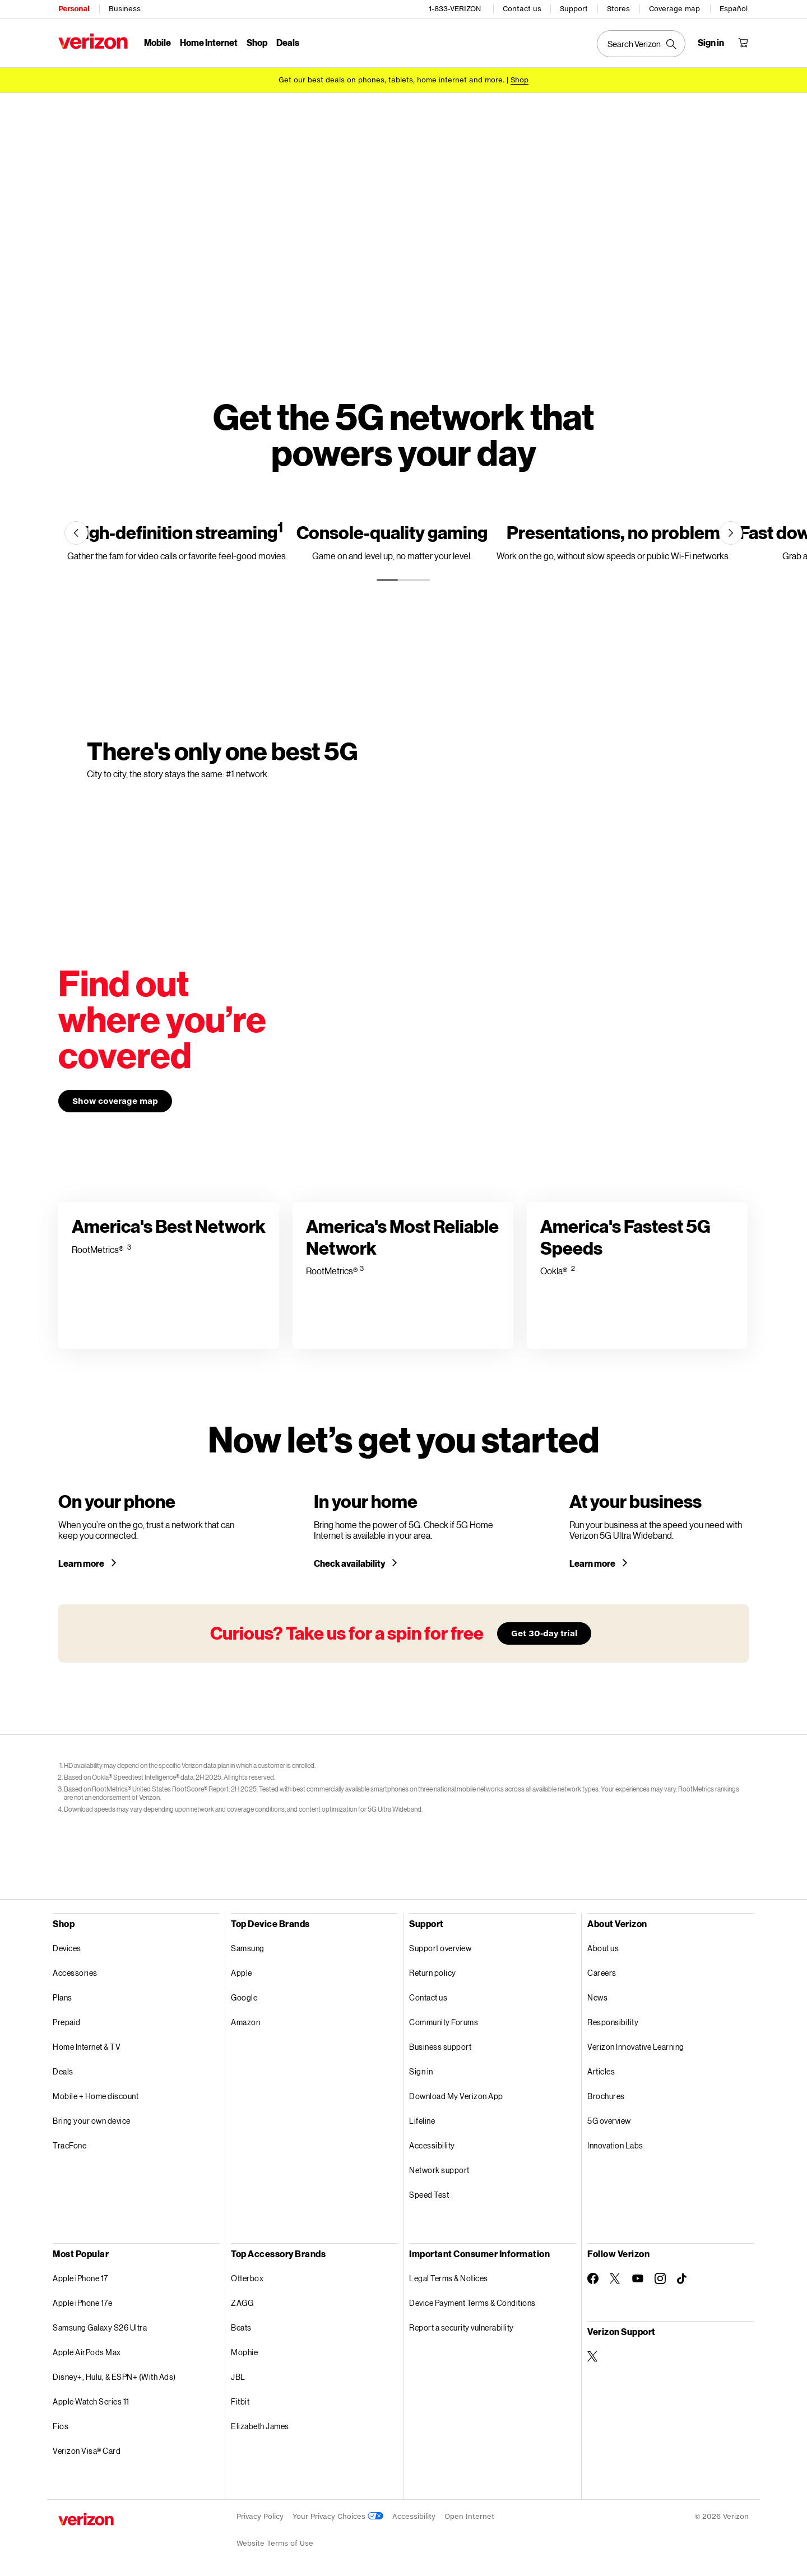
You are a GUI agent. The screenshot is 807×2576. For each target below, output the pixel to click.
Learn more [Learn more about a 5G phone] (81, 1563)
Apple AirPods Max (87, 2352)
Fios (60, 2426)
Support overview (440, 1948)
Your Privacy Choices (338, 2516)
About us (603, 1948)
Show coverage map (115, 1101)
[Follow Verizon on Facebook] (593, 2278)
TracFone (69, 2145)
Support (574, 8)
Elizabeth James (260, 2426)
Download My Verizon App (456, 2096)
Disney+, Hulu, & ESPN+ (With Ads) (114, 2377)
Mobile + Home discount (95, 2096)
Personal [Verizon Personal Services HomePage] (73, 8)
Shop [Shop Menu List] (257, 42)
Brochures (606, 2096)
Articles (601, 2071)
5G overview (609, 2120)
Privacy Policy (260, 2516)
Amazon (245, 2022)
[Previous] (76, 533)
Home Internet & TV (86, 2046)
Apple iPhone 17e (82, 2303)
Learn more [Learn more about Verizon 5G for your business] (592, 1563)
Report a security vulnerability (461, 2327)
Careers (601, 1973)
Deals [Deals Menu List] (287, 42)
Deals (63, 2071)
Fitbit (240, 2401)
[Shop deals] (519, 80)
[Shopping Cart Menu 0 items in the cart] (743, 42)
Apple (241, 1973)
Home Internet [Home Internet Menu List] (209, 42)
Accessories (75, 1973)
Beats (241, 2327)
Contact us (522, 8)
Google (244, 1997)
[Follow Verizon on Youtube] (637, 2278)
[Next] (731, 533)
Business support (440, 2046)
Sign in (421, 2071)
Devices (67, 1948)
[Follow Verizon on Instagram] (660, 2278)
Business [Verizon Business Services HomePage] (125, 8)
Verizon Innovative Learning (635, 2046)
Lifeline (422, 2120)
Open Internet (469, 2516)
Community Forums (443, 2022)
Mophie (244, 2352)
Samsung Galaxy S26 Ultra (100, 2327)
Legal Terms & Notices (448, 2278)
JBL (238, 2377)
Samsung (248, 1948)
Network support (439, 2170)
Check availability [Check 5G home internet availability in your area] (350, 1563)
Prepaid (67, 2022)
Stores (618, 8)
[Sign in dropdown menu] (711, 42)
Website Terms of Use (274, 2543)
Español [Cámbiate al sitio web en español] (734, 8)
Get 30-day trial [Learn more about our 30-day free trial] (544, 1633)
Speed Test (429, 2194)
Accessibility (432, 2145)
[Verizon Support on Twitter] (593, 2356)
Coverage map (674, 8)
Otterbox (247, 2278)
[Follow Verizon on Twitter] (615, 2278)
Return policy (432, 1973)
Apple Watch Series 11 (91, 2401)
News (597, 1997)
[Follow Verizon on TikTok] (682, 2279)
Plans (62, 1997)
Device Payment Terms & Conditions (472, 2303)
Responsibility (612, 2022)
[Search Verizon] (641, 43)
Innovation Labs (615, 2145)
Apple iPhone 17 (80, 2278)
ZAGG (242, 2303)
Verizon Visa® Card (86, 2451)
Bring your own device (92, 2120)
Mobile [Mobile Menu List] (157, 42)
